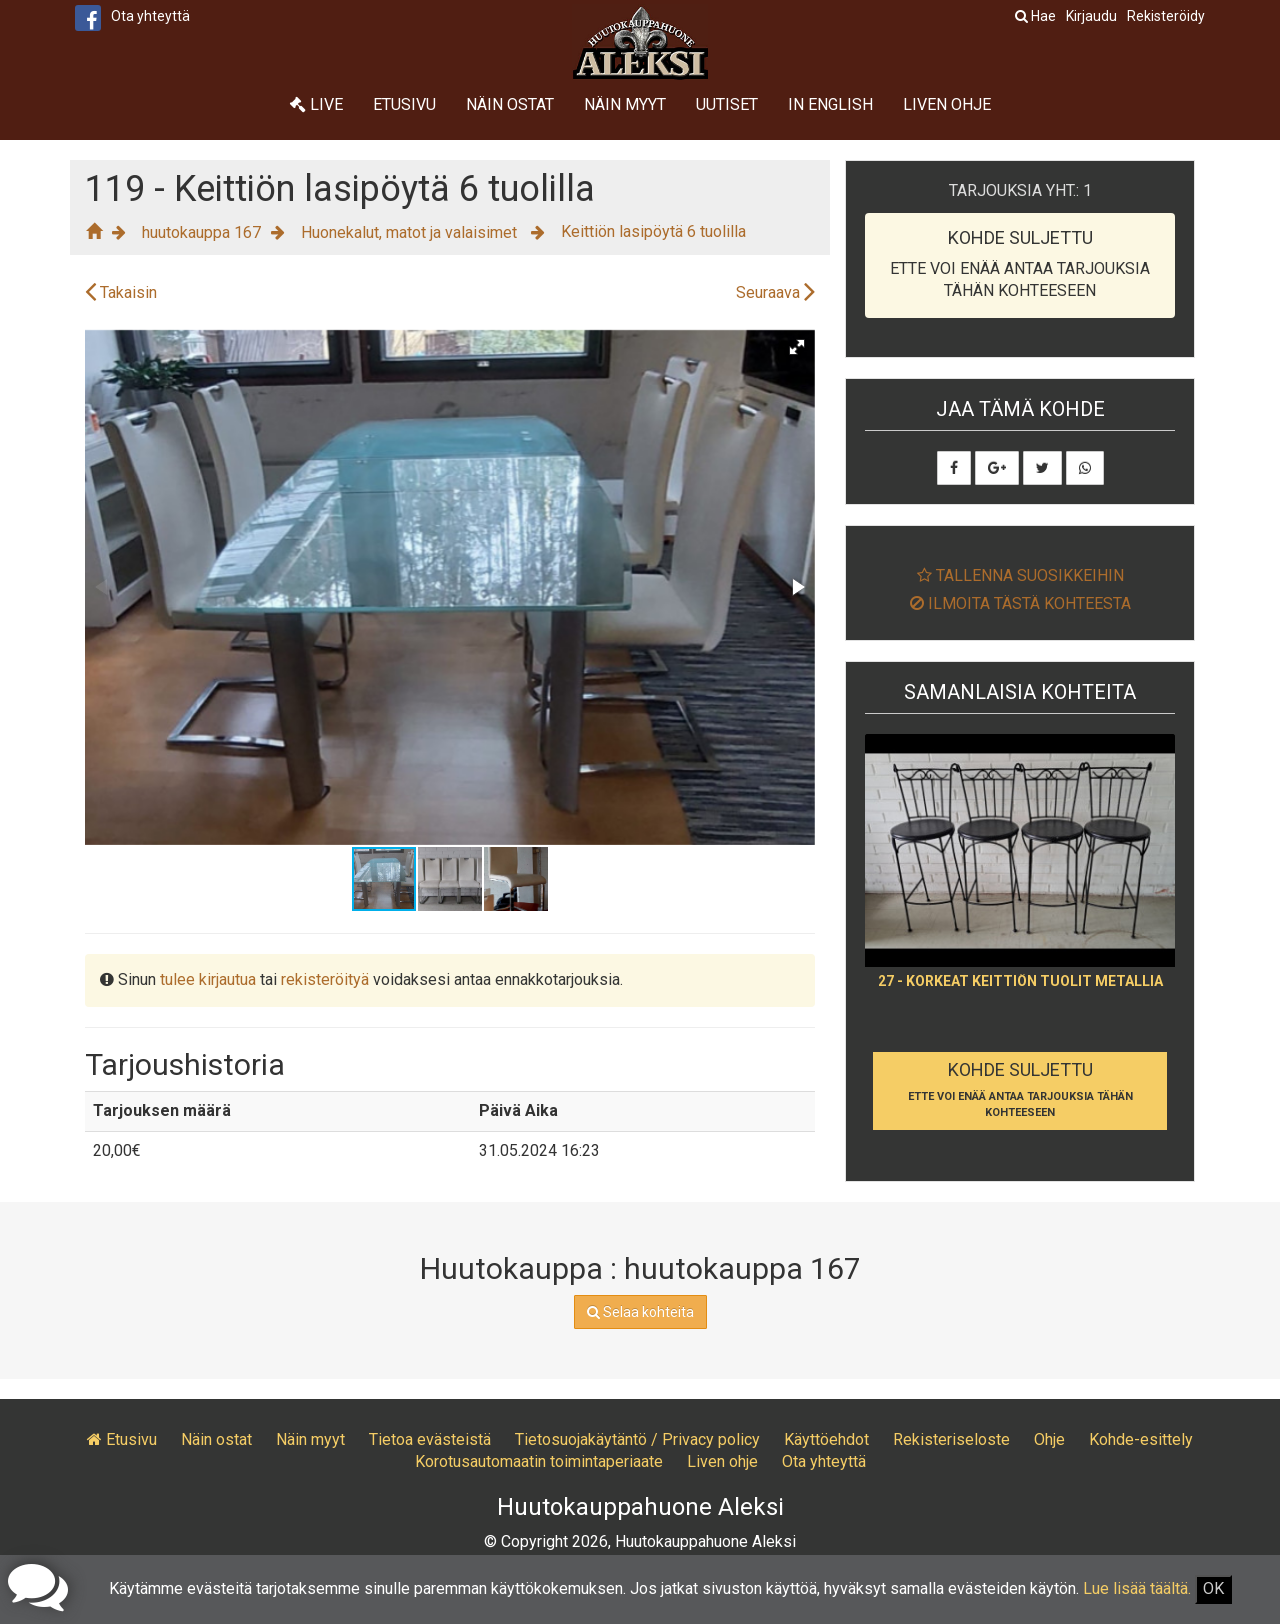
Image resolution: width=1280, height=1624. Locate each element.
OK (1213, 1588)
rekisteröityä (325, 979)
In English (830, 104)
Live (316, 104)
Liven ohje (947, 104)
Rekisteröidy (1166, 16)
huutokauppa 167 (201, 232)
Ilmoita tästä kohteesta (1020, 603)
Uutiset (727, 104)
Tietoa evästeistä (430, 1439)
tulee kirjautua (208, 979)
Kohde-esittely (1141, 1439)
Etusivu (404, 104)
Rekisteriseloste (951, 1439)
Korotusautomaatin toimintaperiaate (539, 1461)
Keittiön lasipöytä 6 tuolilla (653, 231)
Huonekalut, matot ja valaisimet (411, 232)
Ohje (1049, 1439)
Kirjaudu (1091, 16)
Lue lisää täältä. (1137, 1588)
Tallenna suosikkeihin (1020, 575)
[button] (797, 347)
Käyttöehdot (826, 1439)
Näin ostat (510, 104)
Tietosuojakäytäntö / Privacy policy (637, 1439)
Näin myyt (625, 104)
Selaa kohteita (640, 1312)
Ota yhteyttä (150, 16)
